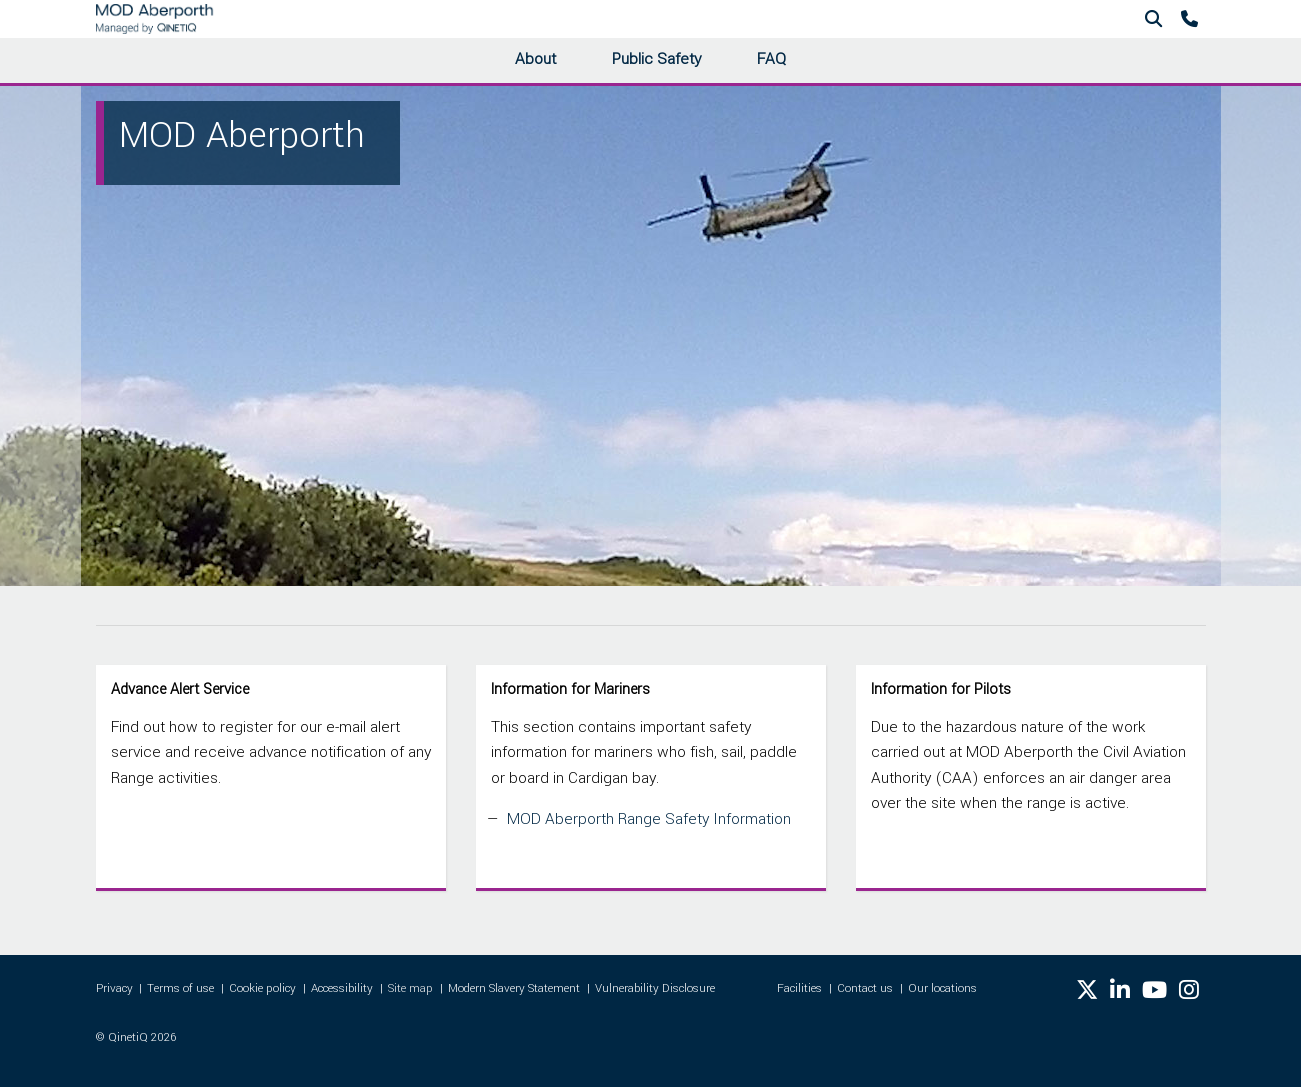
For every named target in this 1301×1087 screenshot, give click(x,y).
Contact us (865, 988)
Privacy (114, 988)
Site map (410, 988)
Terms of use (180, 988)
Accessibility (342, 988)
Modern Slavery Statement (514, 988)
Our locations (942, 988)
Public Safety (656, 59)
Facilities (799, 988)
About (535, 59)
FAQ (771, 59)
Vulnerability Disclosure (655, 988)
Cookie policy (262, 988)
